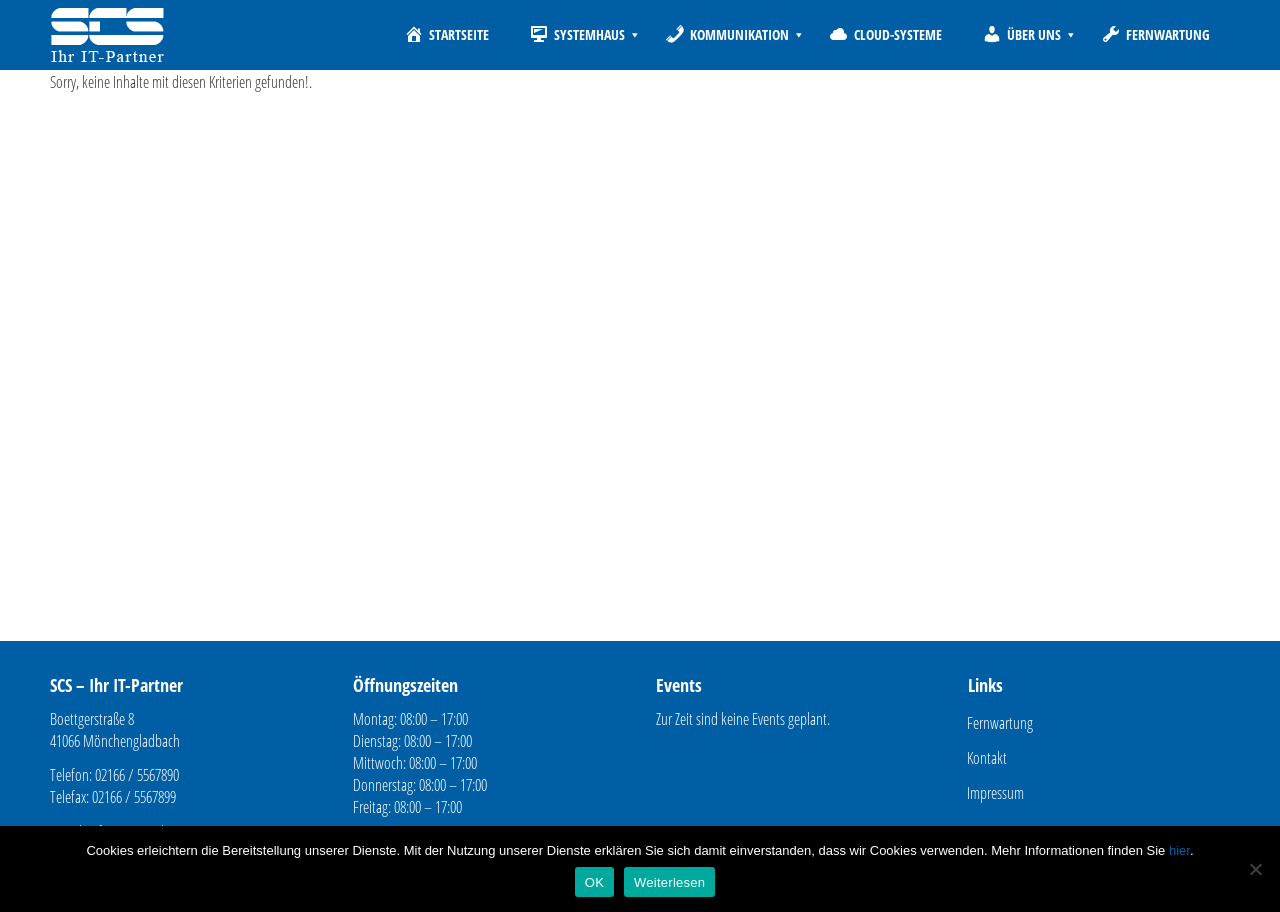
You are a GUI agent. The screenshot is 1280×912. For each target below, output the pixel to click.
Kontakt (987, 758)
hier (1179, 850)
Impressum (995, 793)
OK (594, 882)
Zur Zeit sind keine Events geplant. (743, 719)
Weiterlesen (669, 882)
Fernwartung (1000, 723)
